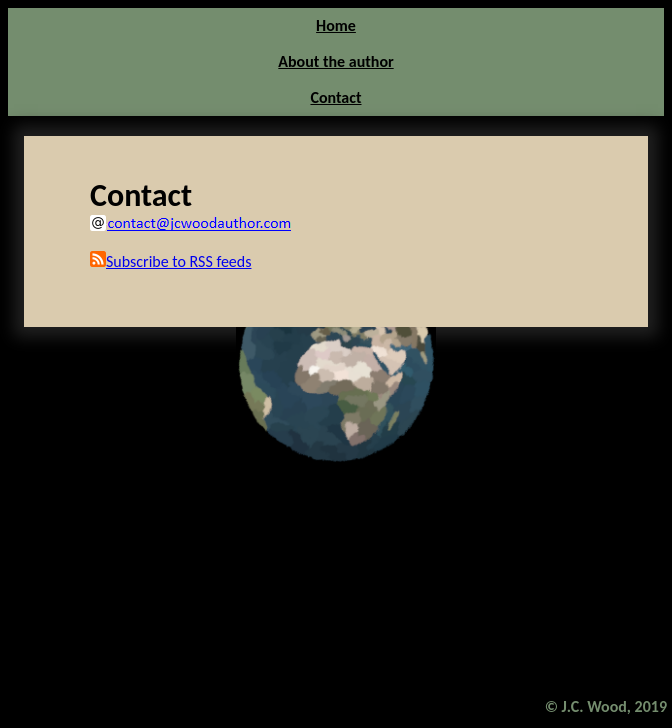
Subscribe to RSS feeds (170, 261)
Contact (335, 97)
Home (336, 25)
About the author (335, 61)
